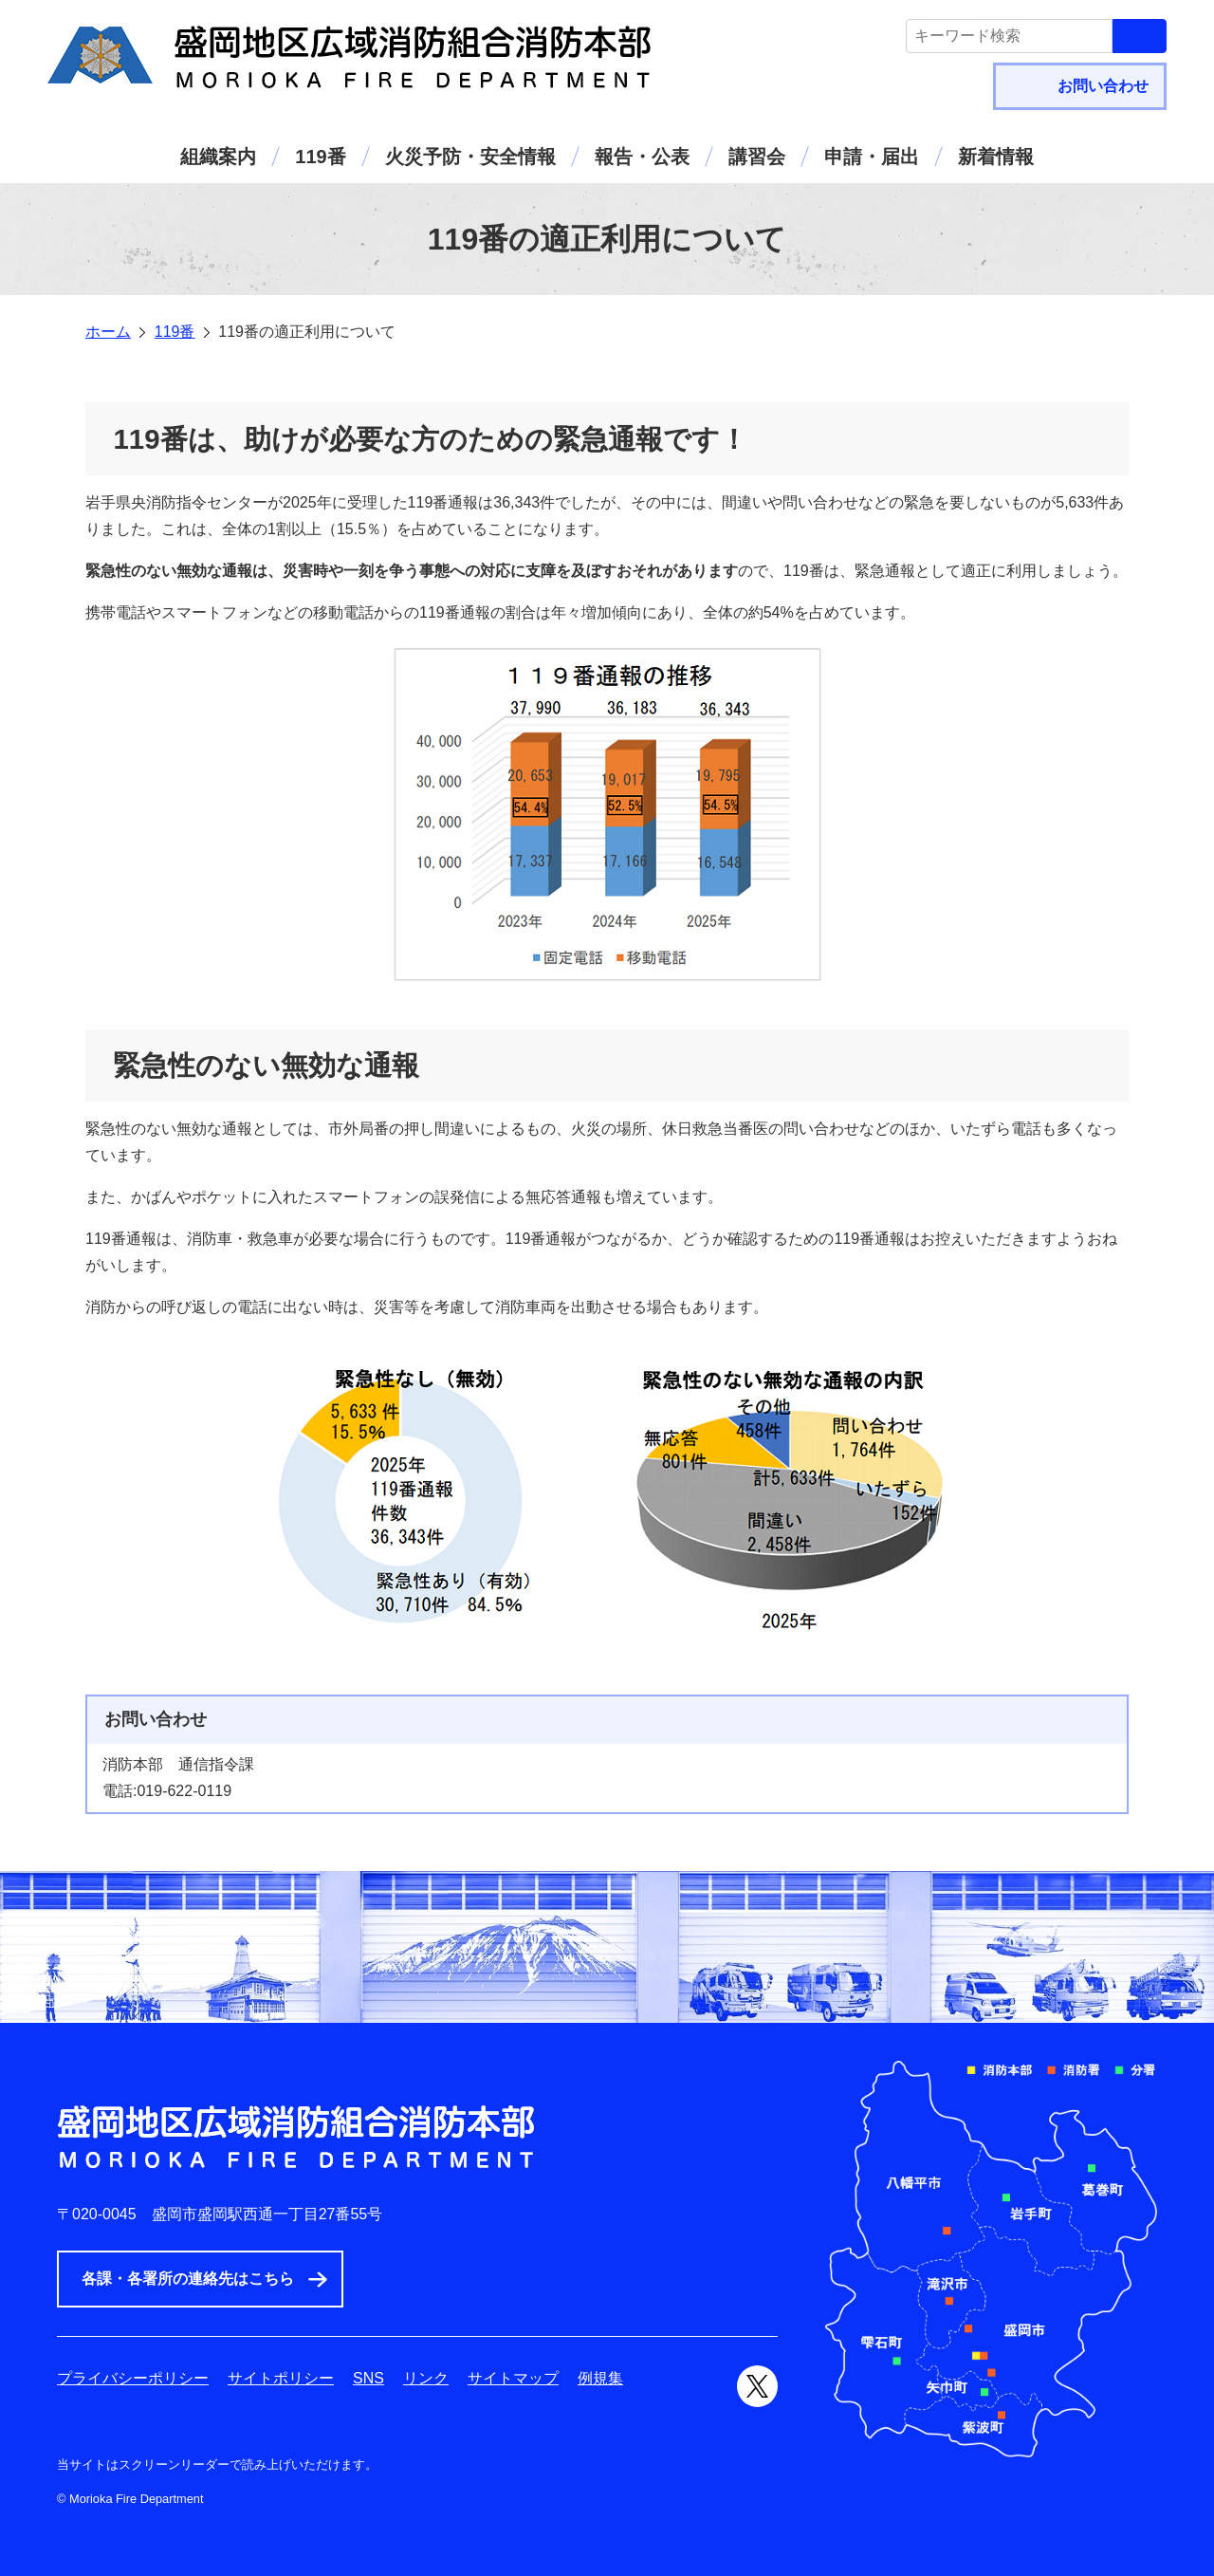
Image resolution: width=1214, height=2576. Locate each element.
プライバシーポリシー (133, 2378)
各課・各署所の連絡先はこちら (188, 2278)
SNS (368, 2378)
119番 (320, 156)
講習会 (756, 156)
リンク (426, 2378)
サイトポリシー (281, 2378)
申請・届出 (871, 156)
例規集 (600, 2378)
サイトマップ (513, 2378)
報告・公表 (642, 156)
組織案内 (218, 156)
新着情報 (996, 156)
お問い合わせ (1103, 86)
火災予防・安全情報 (470, 156)
